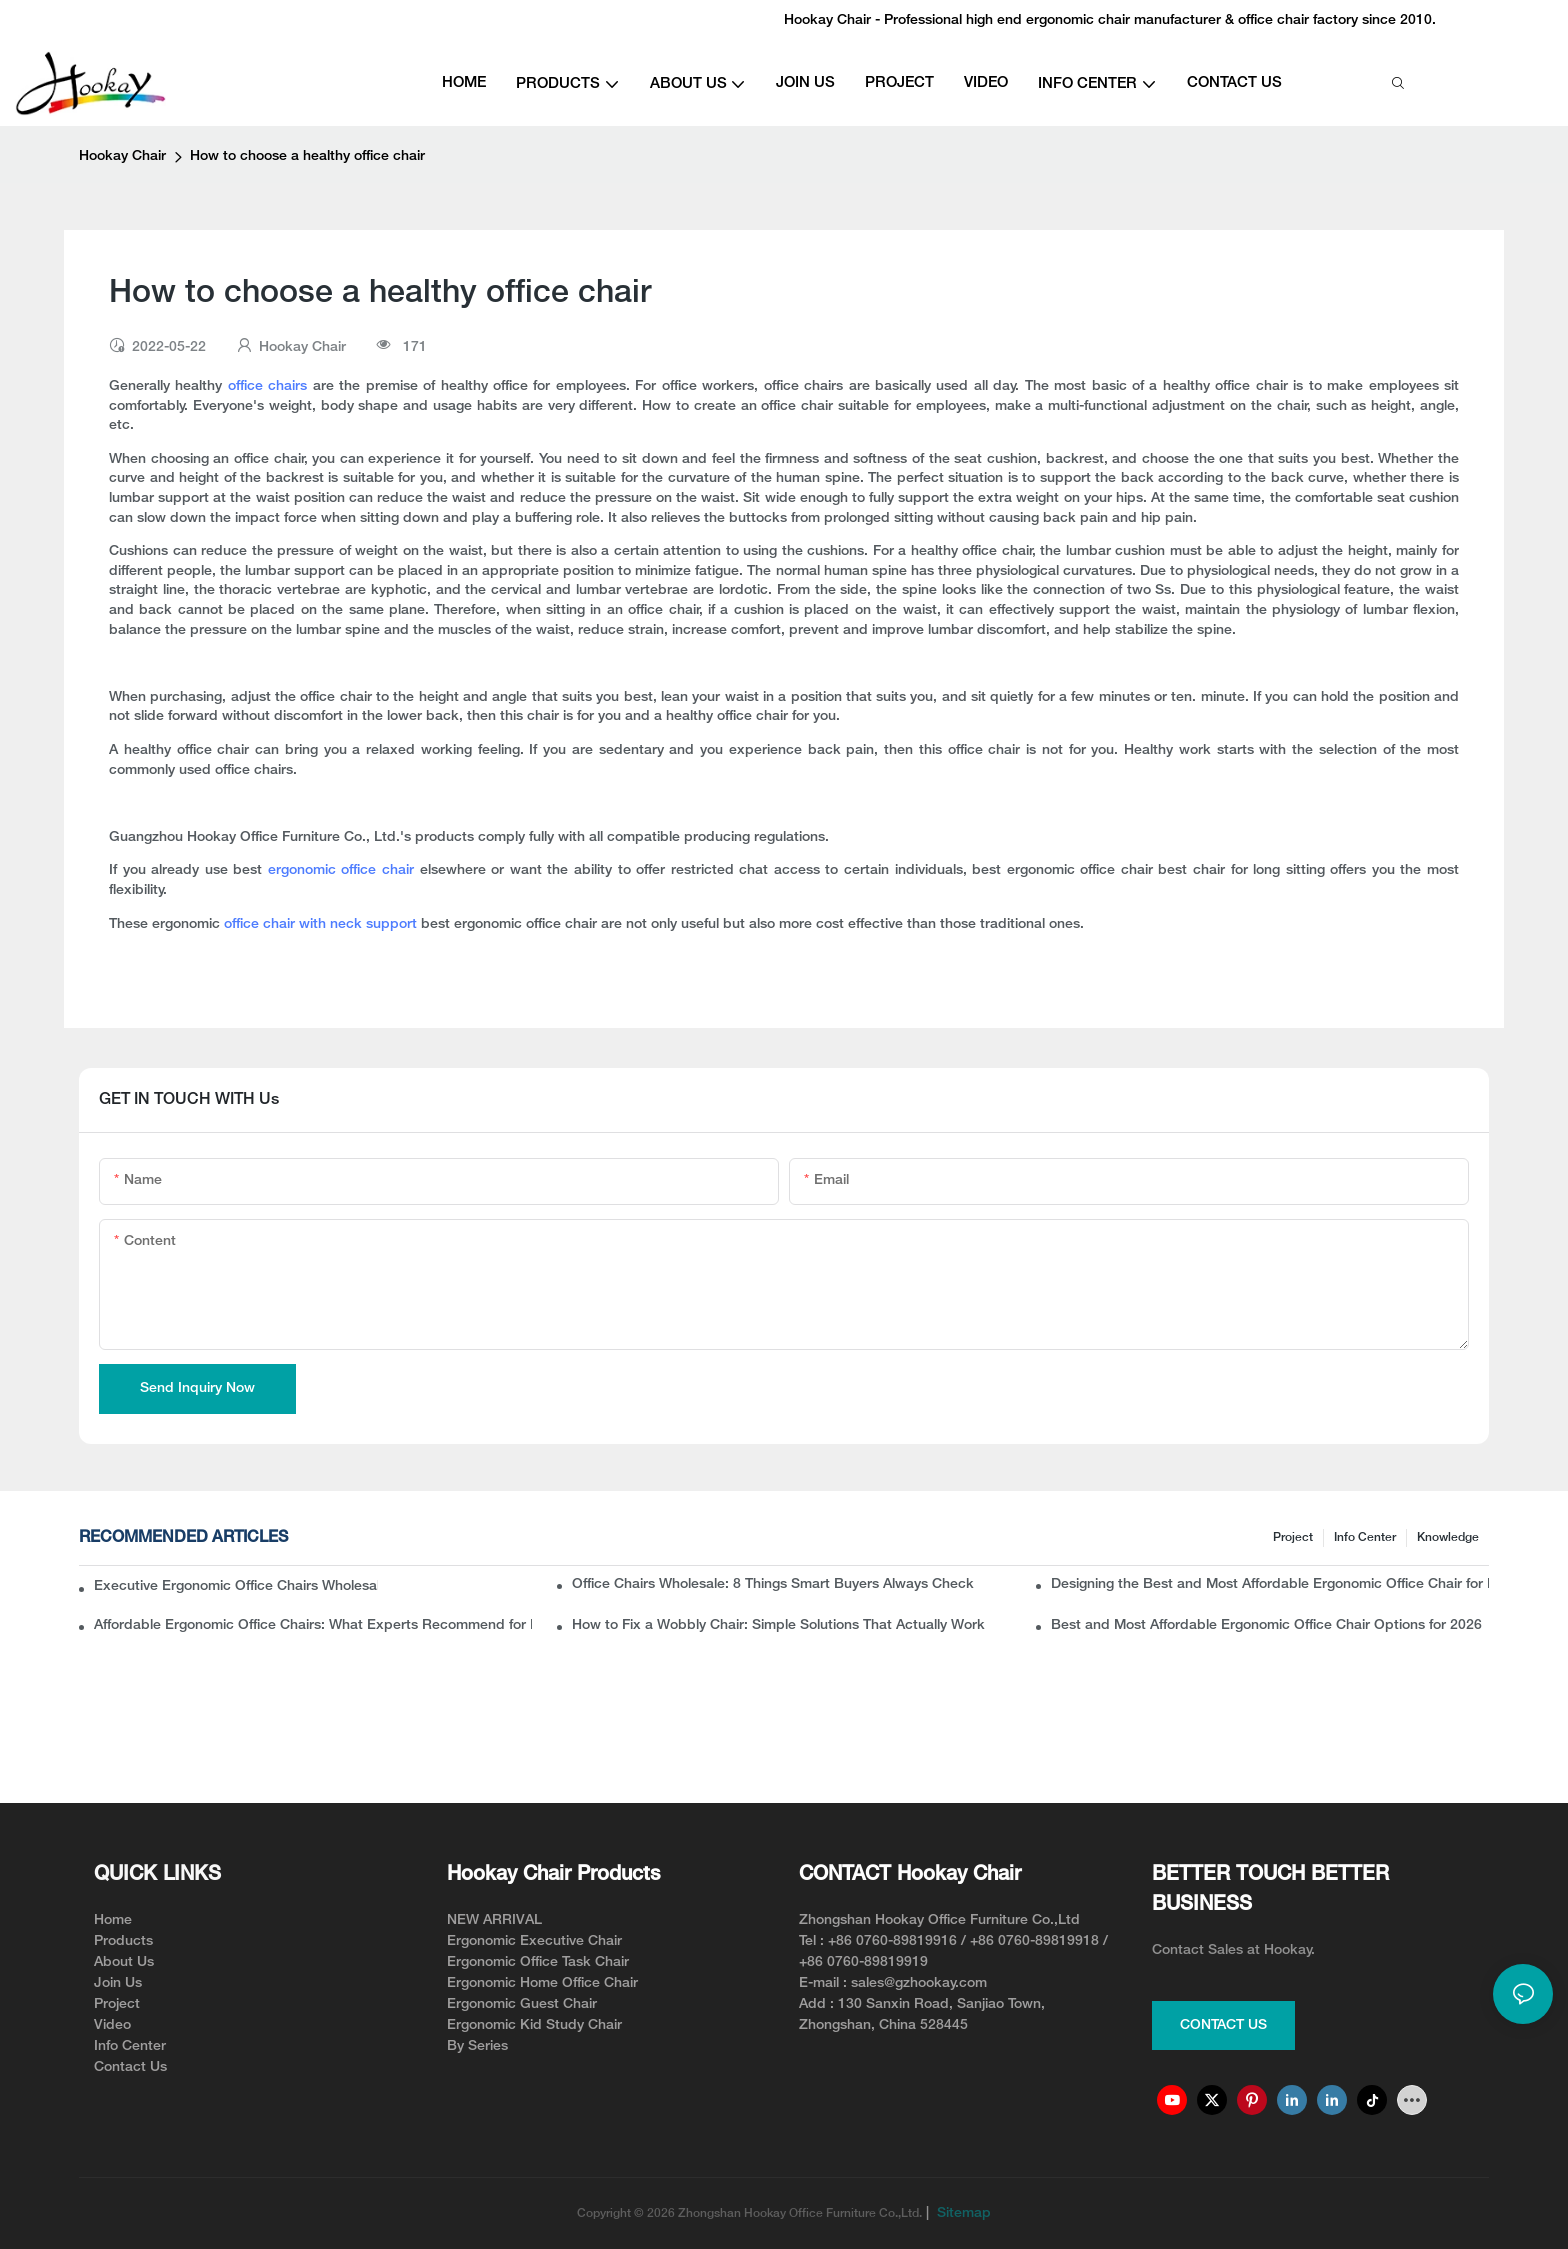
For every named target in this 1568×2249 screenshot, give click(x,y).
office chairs (267, 386)
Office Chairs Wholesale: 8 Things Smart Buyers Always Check (773, 1584)
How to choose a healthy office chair (307, 156)
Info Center (1365, 1537)
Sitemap (962, 2213)
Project (1293, 1537)
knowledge (1448, 1537)
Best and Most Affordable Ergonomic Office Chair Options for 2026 (1266, 1625)
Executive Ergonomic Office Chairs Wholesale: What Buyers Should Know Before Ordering (236, 1586)
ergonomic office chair (344, 870)
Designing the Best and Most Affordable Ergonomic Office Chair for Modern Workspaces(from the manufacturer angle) (1270, 1584)
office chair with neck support (320, 924)
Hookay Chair (122, 156)
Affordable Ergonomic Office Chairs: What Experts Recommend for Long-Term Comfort (313, 1625)
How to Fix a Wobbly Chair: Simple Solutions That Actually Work (778, 1625)
